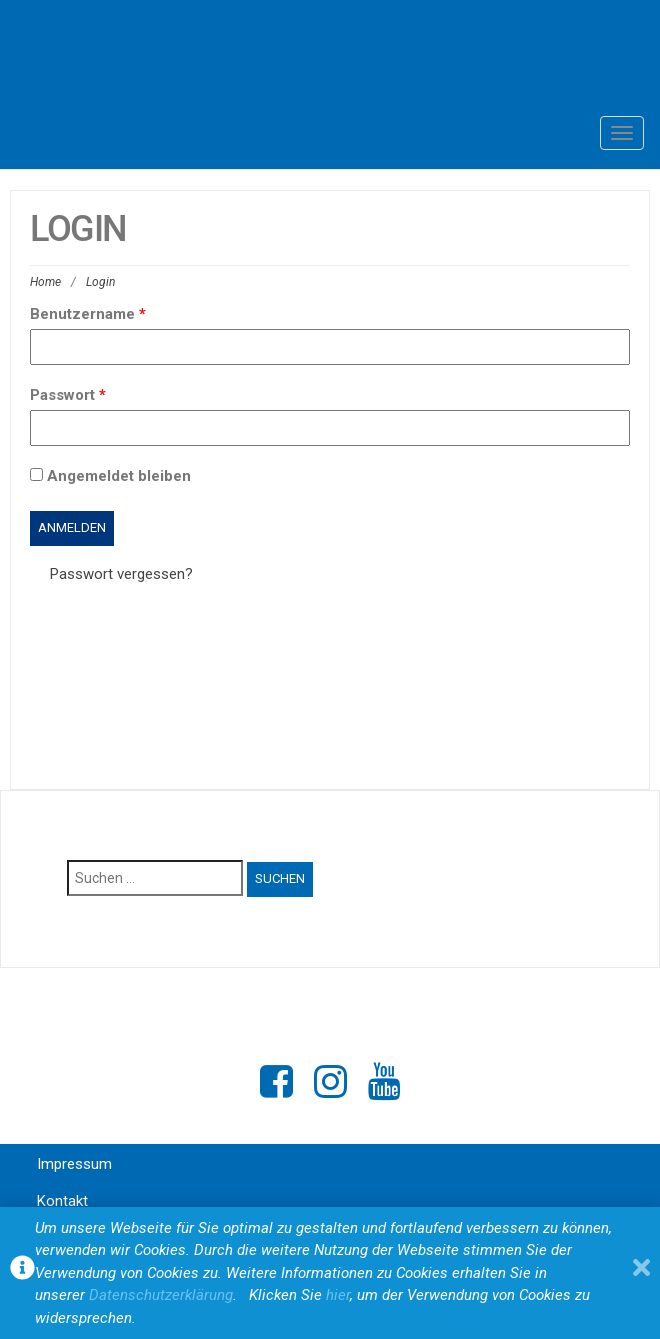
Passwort (68, 395)
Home (45, 282)
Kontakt (62, 1201)
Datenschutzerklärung (161, 1295)
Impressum (74, 1164)
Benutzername (88, 314)
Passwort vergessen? (121, 574)
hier (338, 1295)
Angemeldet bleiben (110, 476)
